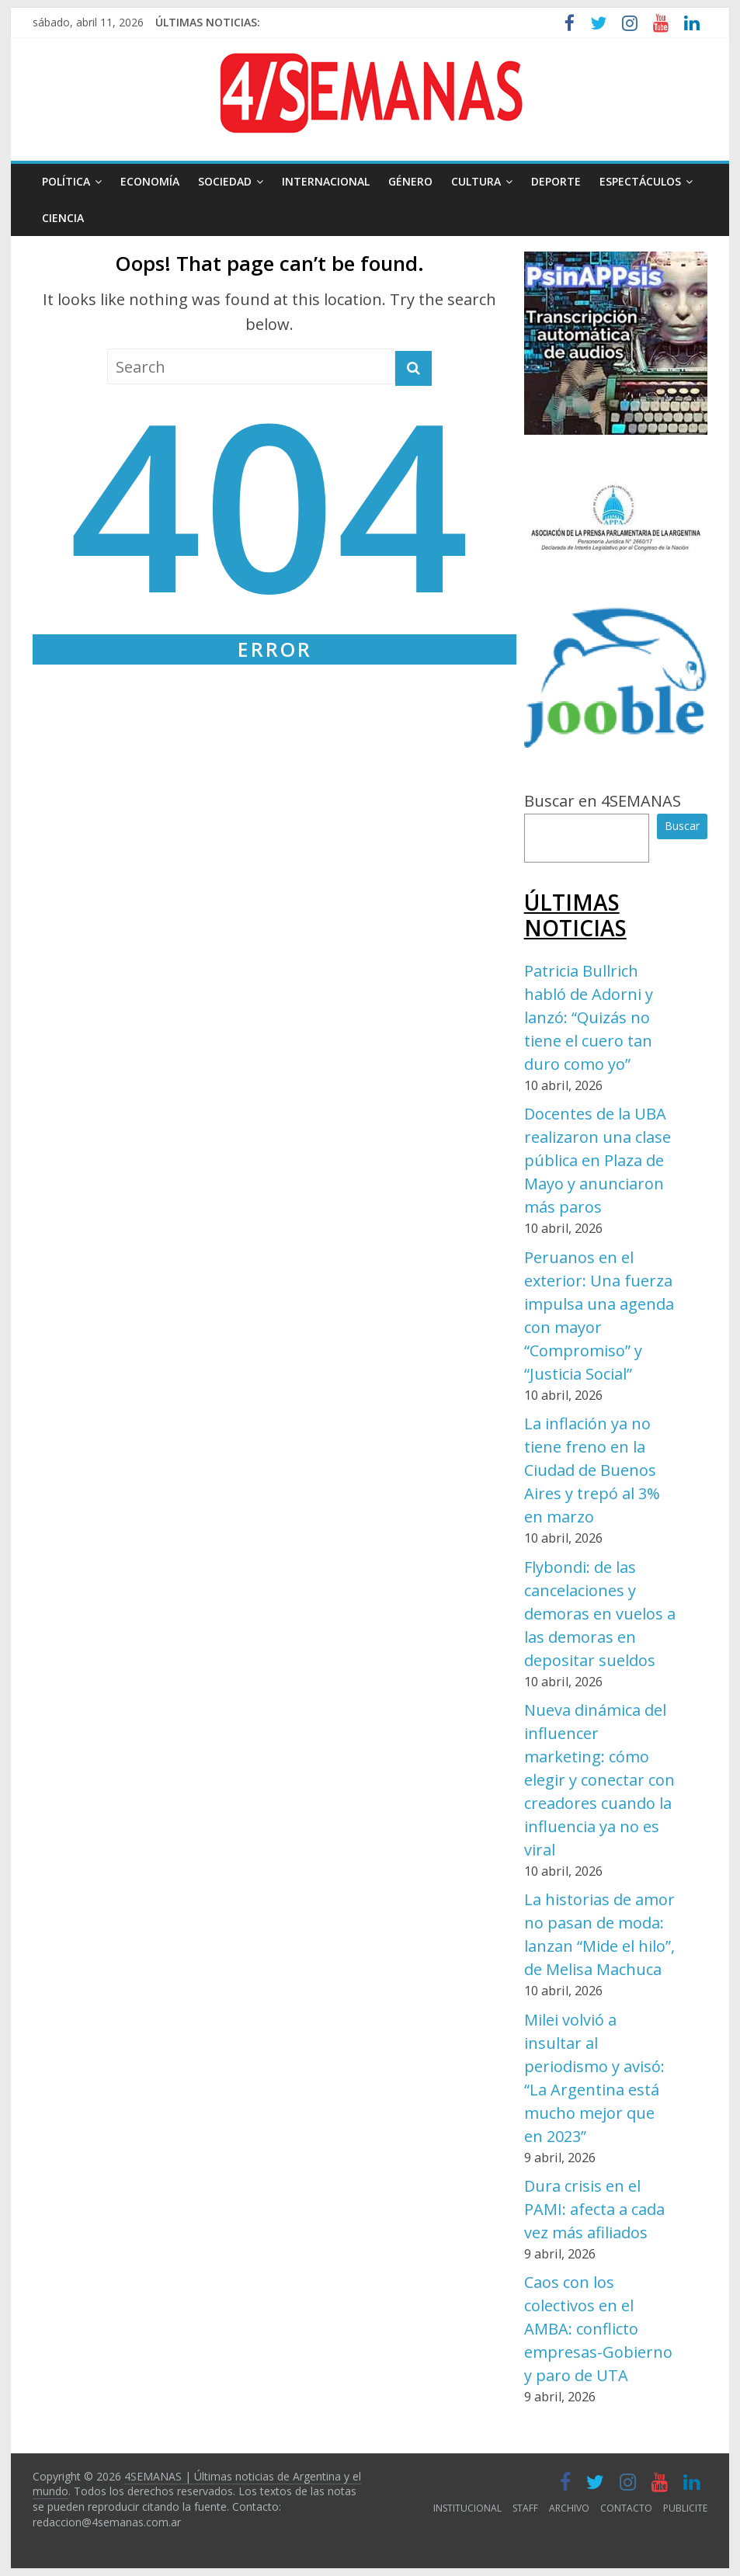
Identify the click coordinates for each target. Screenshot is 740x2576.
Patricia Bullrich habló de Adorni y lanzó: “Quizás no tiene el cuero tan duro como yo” (588, 1017)
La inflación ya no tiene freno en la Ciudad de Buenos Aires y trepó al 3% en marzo (592, 1470)
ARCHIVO (569, 2508)
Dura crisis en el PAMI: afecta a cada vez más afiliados (594, 2209)
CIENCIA (63, 217)
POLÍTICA (66, 181)
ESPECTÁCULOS (640, 181)
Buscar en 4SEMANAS (602, 800)
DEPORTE (556, 181)
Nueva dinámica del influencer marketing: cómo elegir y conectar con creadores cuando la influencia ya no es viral (599, 1779)
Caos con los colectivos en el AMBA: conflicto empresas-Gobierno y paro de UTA (598, 2329)
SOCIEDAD (225, 181)
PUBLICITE (685, 2508)
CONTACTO (626, 2508)
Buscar (682, 825)
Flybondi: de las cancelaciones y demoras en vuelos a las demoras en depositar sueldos (600, 1614)
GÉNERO (410, 181)
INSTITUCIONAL (467, 2508)
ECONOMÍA (149, 181)
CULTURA (476, 181)
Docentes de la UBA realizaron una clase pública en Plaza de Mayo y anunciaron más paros (597, 1160)
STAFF (525, 2508)
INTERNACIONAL (326, 181)
